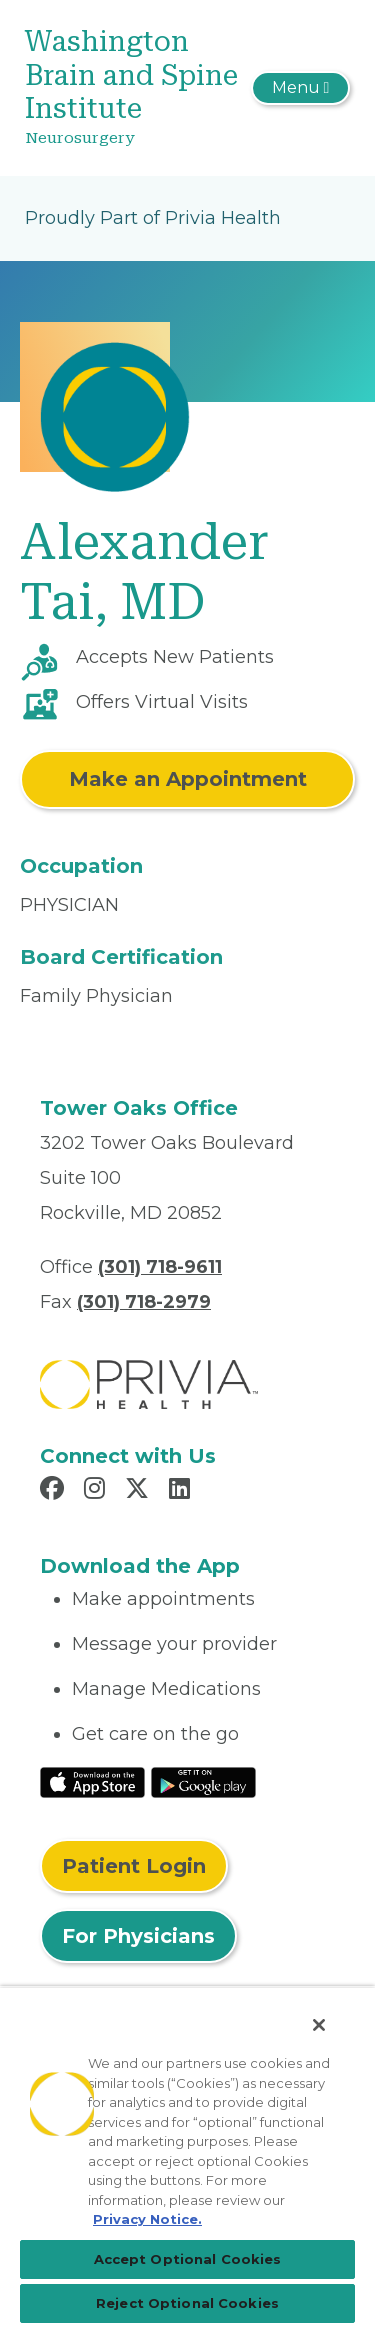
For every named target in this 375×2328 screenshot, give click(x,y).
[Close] (319, 2025)
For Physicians (138, 1936)
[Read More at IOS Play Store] (92, 1781)
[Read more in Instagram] (97, 1491)
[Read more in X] (140, 1491)
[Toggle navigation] (300, 88)
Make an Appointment (188, 779)
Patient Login (134, 1866)
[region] (187, 2157)
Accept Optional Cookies (188, 2259)
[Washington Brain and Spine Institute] (133, 88)
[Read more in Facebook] (55, 1491)
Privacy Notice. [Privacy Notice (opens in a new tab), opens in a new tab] (147, 2219)
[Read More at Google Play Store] (203, 1781)
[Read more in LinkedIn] (182, 1491)
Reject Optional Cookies (187, 2303)
